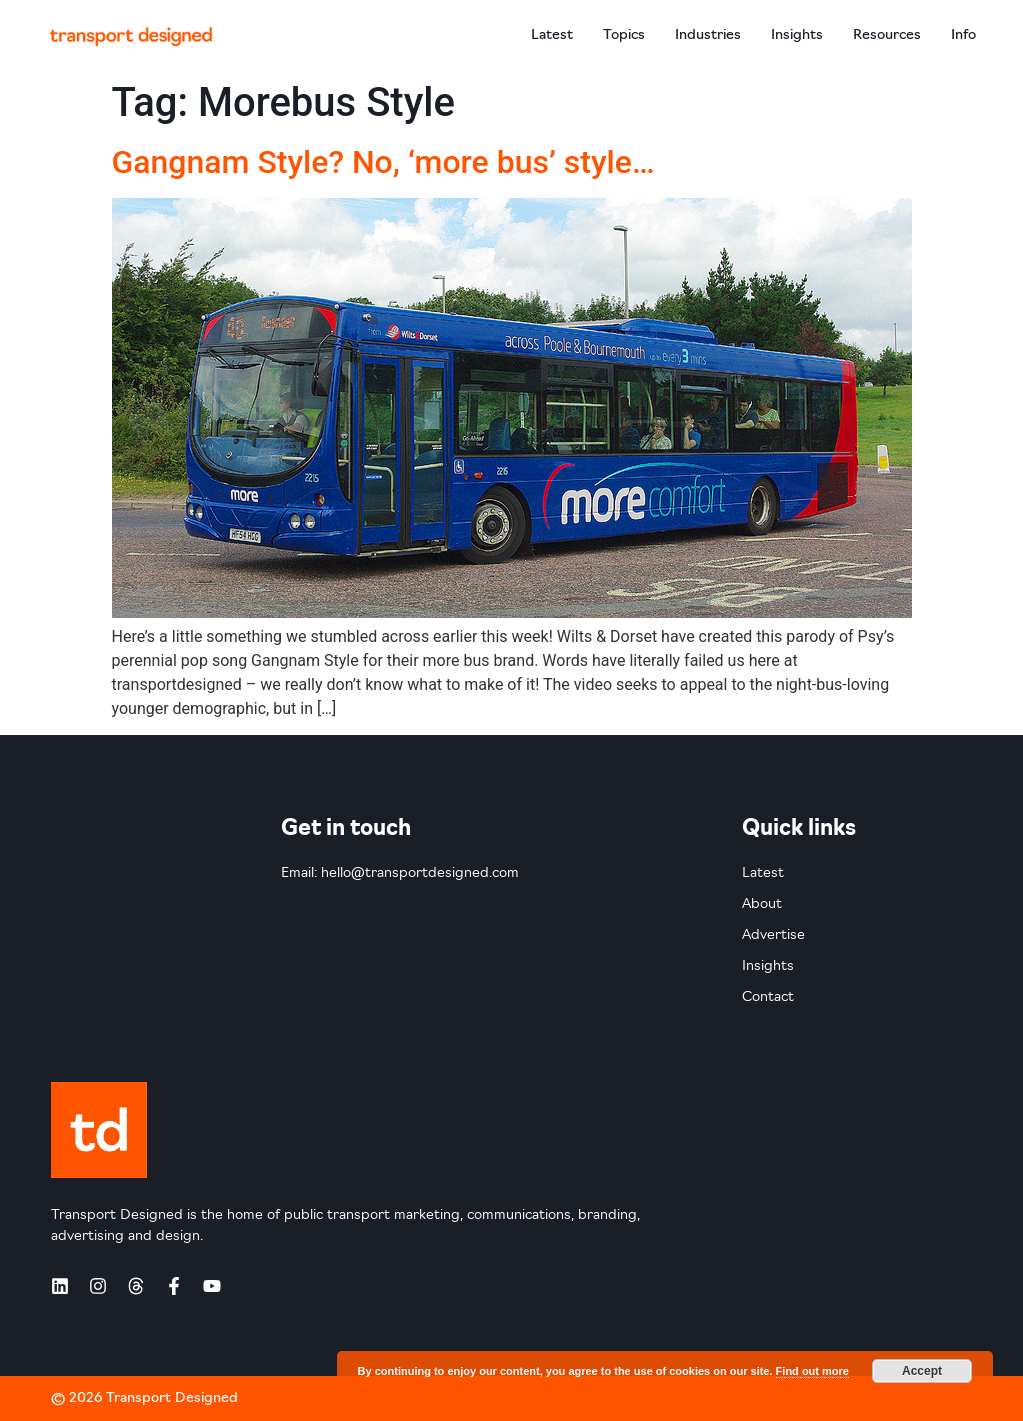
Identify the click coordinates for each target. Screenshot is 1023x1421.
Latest (552, 35)
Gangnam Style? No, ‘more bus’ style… (383, 162)
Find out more (812, 1371)
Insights (797, 35)
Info (963, 35)
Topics (624, 35)
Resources (887, 35)
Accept (922, 1371)
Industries (708, 35)
